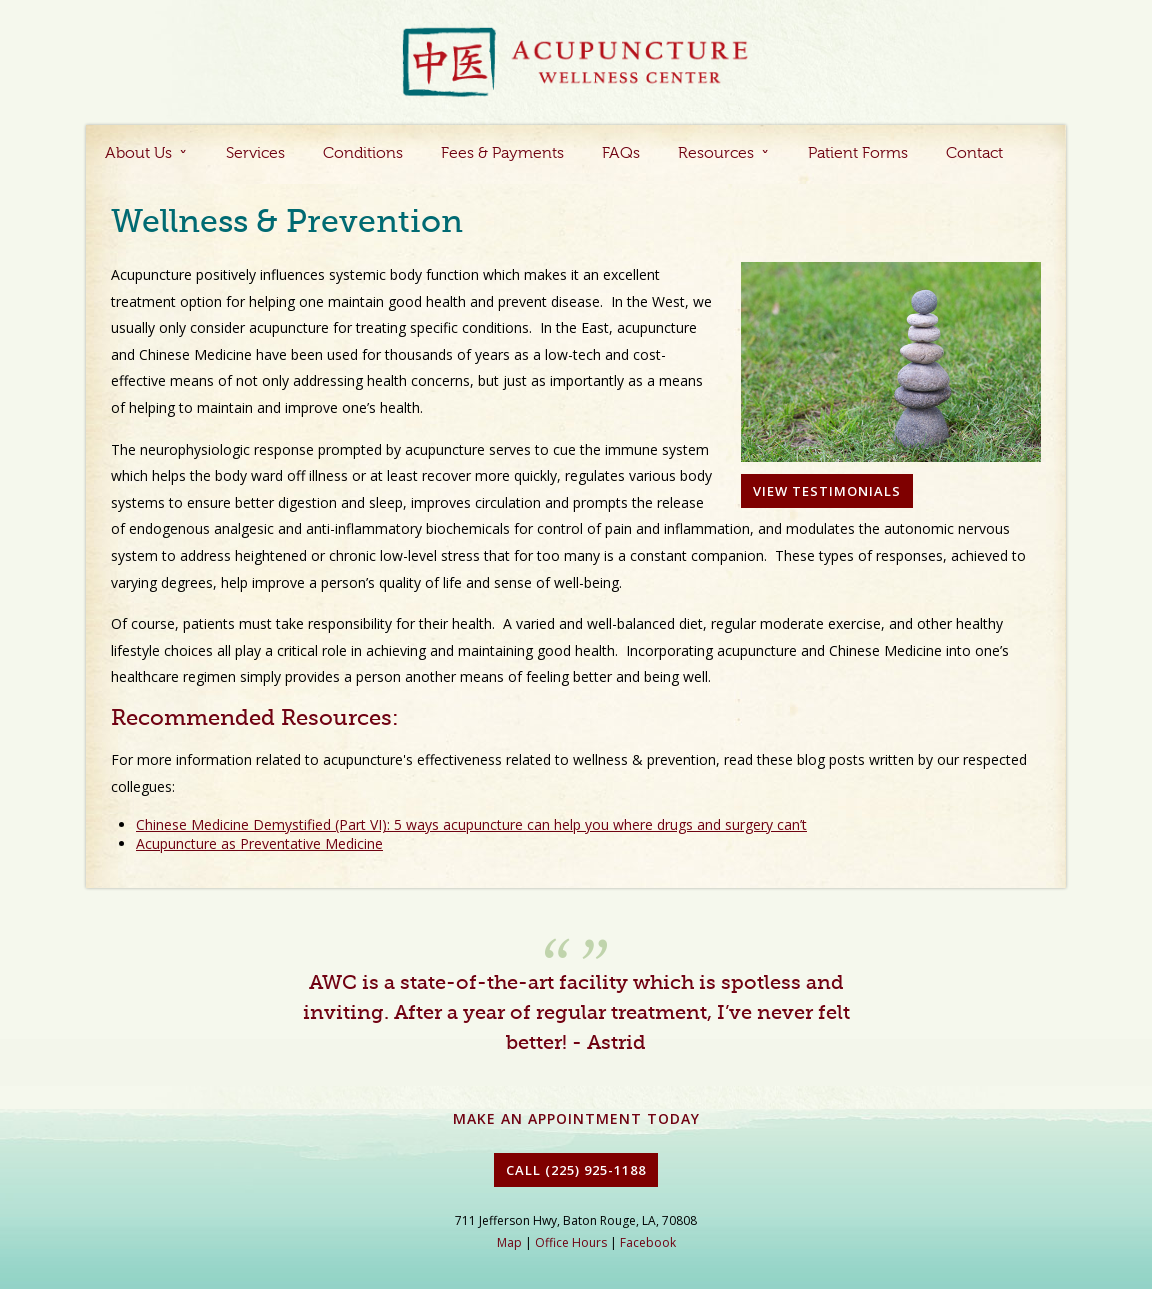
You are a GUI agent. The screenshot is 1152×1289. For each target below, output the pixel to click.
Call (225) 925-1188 (576, 1170)
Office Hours (571, 1242)
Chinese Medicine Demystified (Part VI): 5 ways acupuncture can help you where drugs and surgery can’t (471, 824)
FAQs (621, 154)
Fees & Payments (502, 154)
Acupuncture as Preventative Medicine (259, 843)
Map (509, 1242)
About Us (138, 154)
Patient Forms (858, 154)
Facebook (648, 1242)
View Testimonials (827, 491)
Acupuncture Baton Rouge (576, 63)
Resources (716, 154)
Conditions (363, 154)
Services (255, 154)
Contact (974, 154)
